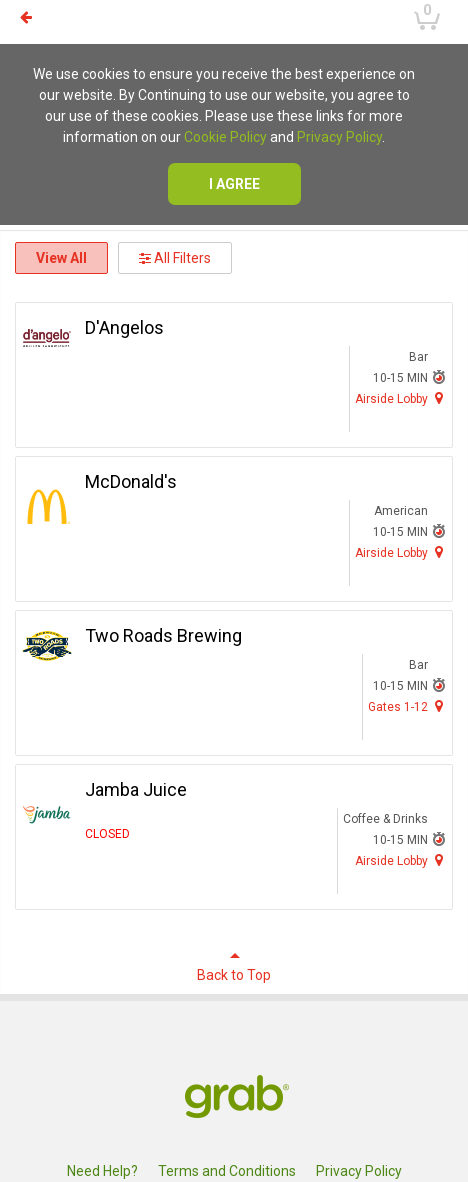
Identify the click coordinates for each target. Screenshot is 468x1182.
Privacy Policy (339, 137)
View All (61, 258)
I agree (234, 184)
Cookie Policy (225, 137)
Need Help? (102, 1171)
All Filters (175, 258)
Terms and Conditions (227, 1171)
